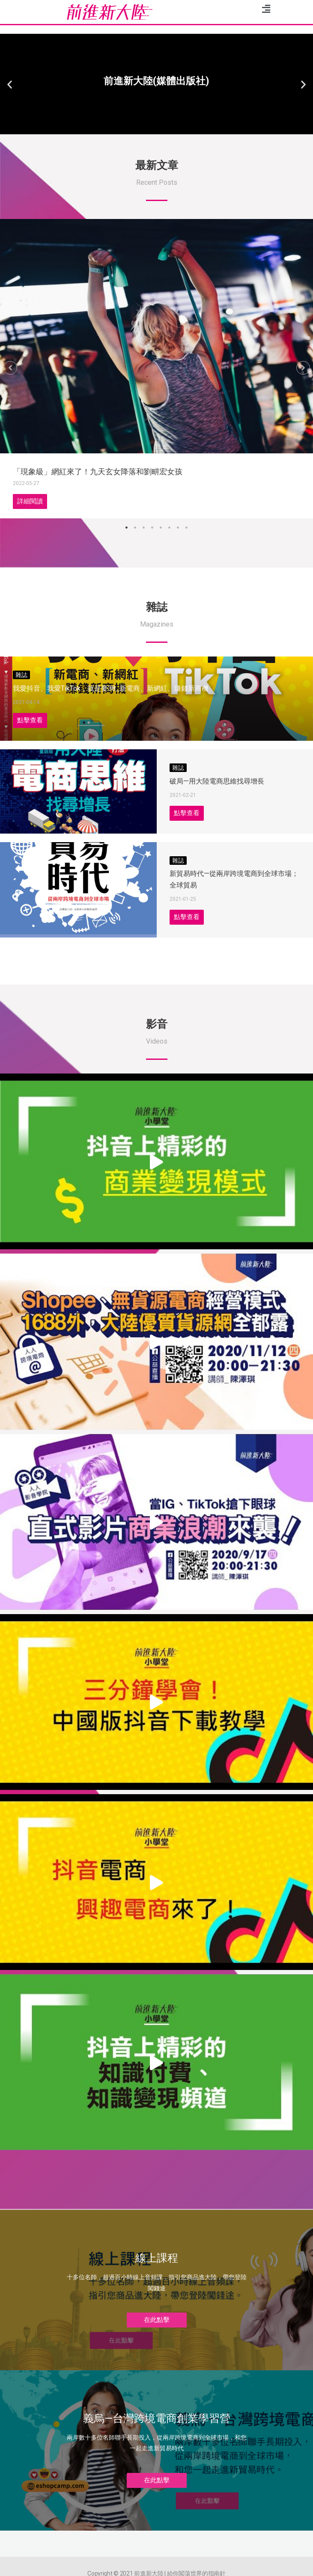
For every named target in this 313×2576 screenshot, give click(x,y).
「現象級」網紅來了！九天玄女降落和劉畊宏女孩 (97, 471)
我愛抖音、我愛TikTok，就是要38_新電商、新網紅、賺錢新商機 (111, 688)
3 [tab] (144, 527)
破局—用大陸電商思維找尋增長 (217, 781)
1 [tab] (126, 527)
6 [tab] (169, 527)
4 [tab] (152, 527)
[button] (153, 127)
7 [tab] (178, 527)
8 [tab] (186, 527)
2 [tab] (135, 527)
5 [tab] (161, 527)
